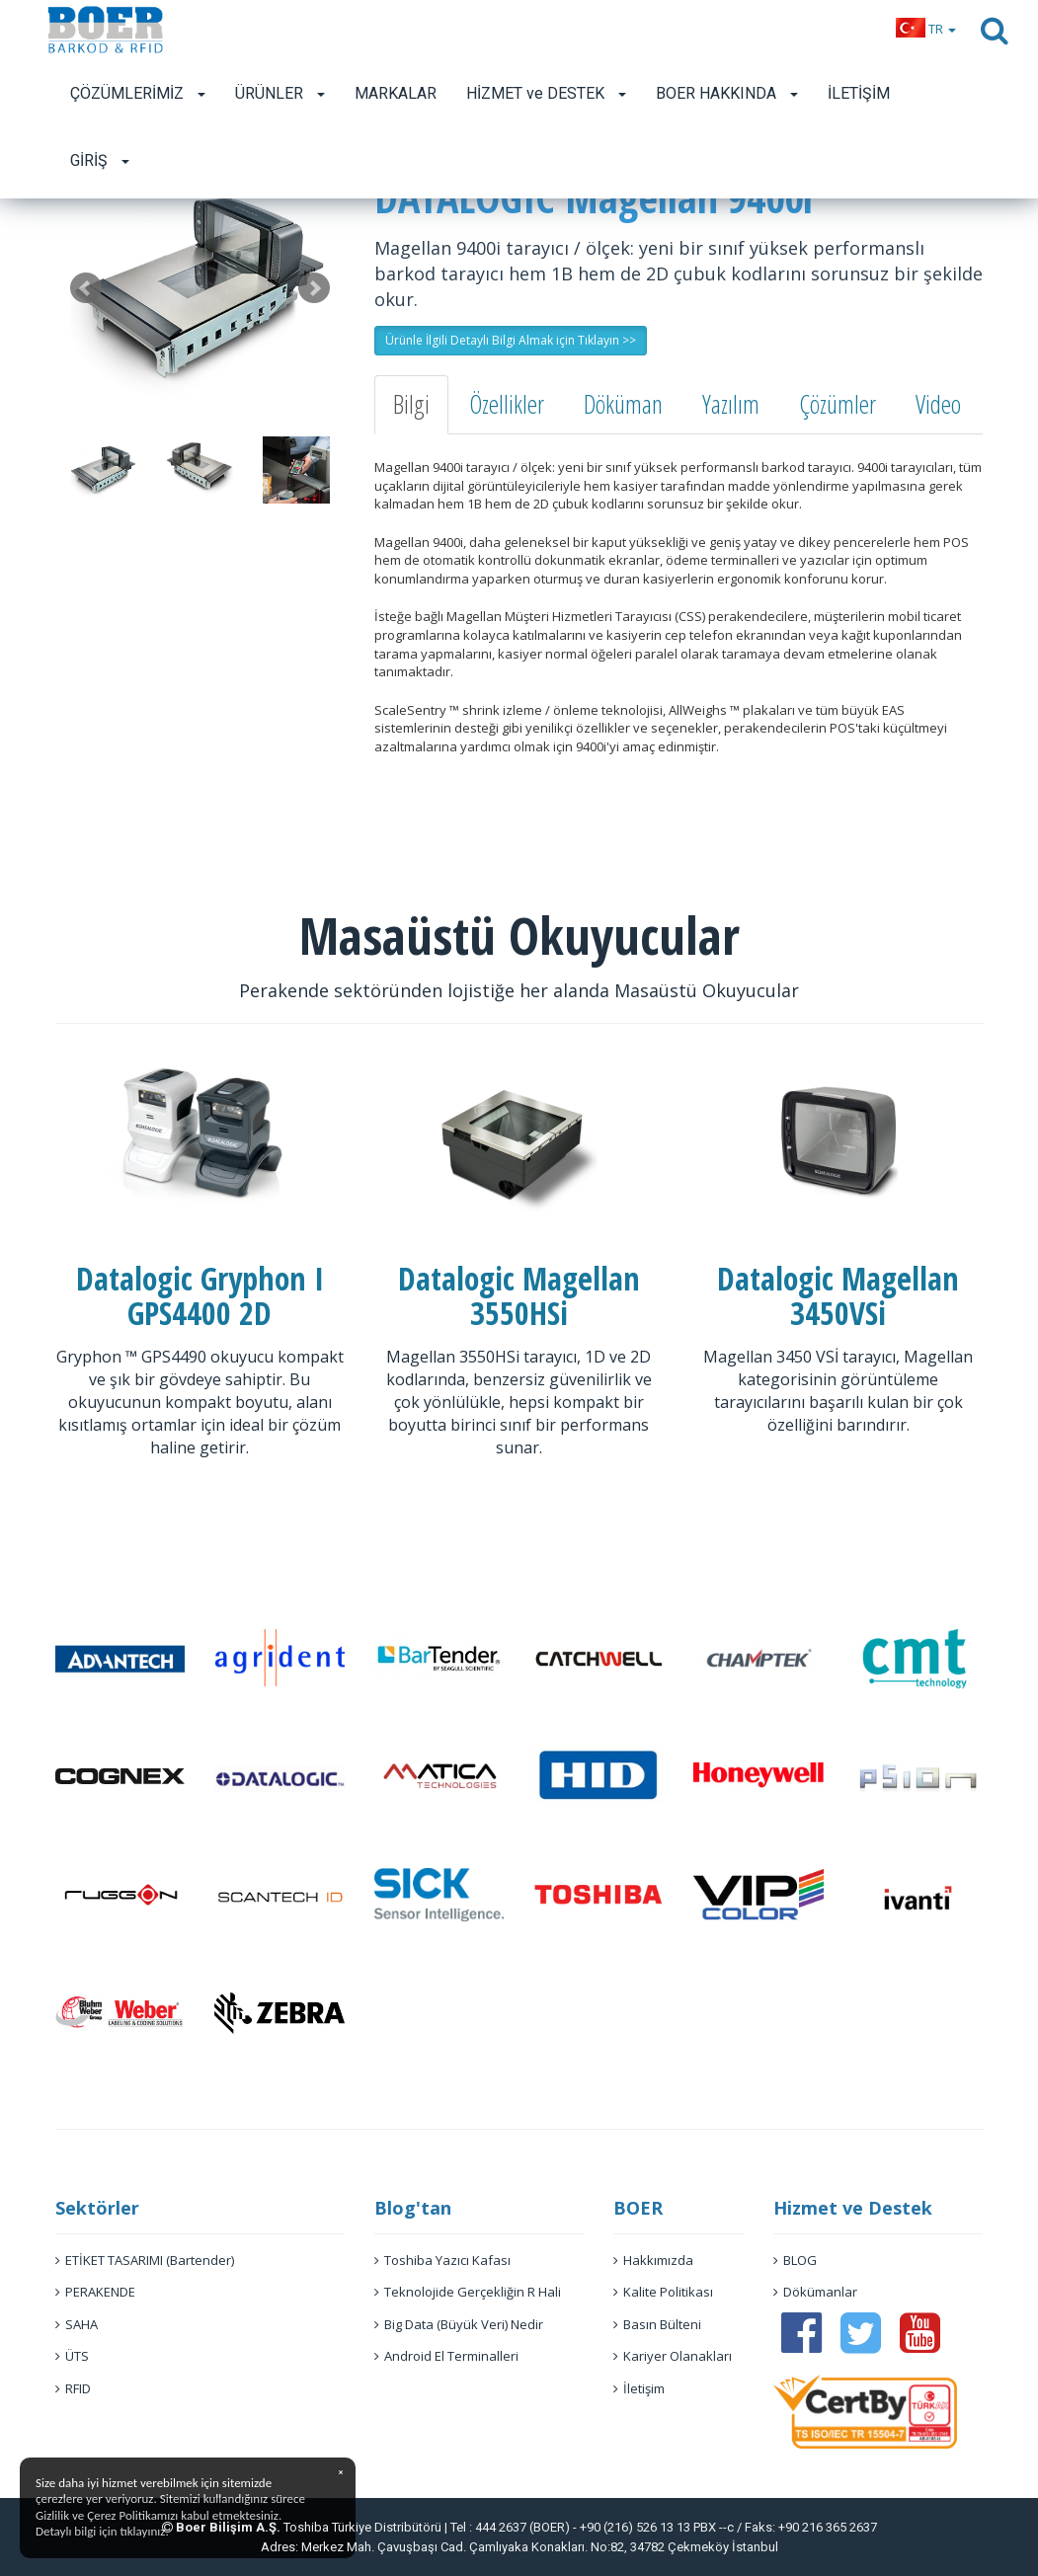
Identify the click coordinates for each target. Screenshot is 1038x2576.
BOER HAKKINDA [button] (727, 93)
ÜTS (72, 2356)
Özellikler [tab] (506, 404)
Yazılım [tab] (730, 404)
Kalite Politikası (663, 2292)
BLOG (795, 2260)
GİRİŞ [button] (99, 160)
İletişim (639, 2388)
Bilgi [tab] (411, 404)
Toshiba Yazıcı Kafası (442, 2260)
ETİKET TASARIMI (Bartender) (144, 2260)
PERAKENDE (95, 2292)
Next (314, 288)
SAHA (76, 2324)
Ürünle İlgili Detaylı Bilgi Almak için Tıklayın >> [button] (510, 340)
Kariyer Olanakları (672, 2356)
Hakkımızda (653, 2260)
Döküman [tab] (623, 404)
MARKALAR (396, 93)
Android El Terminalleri (446, 2356)
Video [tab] (938, 404)
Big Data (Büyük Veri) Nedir (458, 2324)
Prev (86, 288)
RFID (73, 2388)
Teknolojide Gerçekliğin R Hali (467, 2292)
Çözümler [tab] (837, 404)
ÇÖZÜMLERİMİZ (137, 93)
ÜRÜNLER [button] (280, 93)
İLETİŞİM (859, 93)
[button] (926, 28)
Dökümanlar (815, 2292)
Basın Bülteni (657, 2324)
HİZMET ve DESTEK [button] (546, 93)
